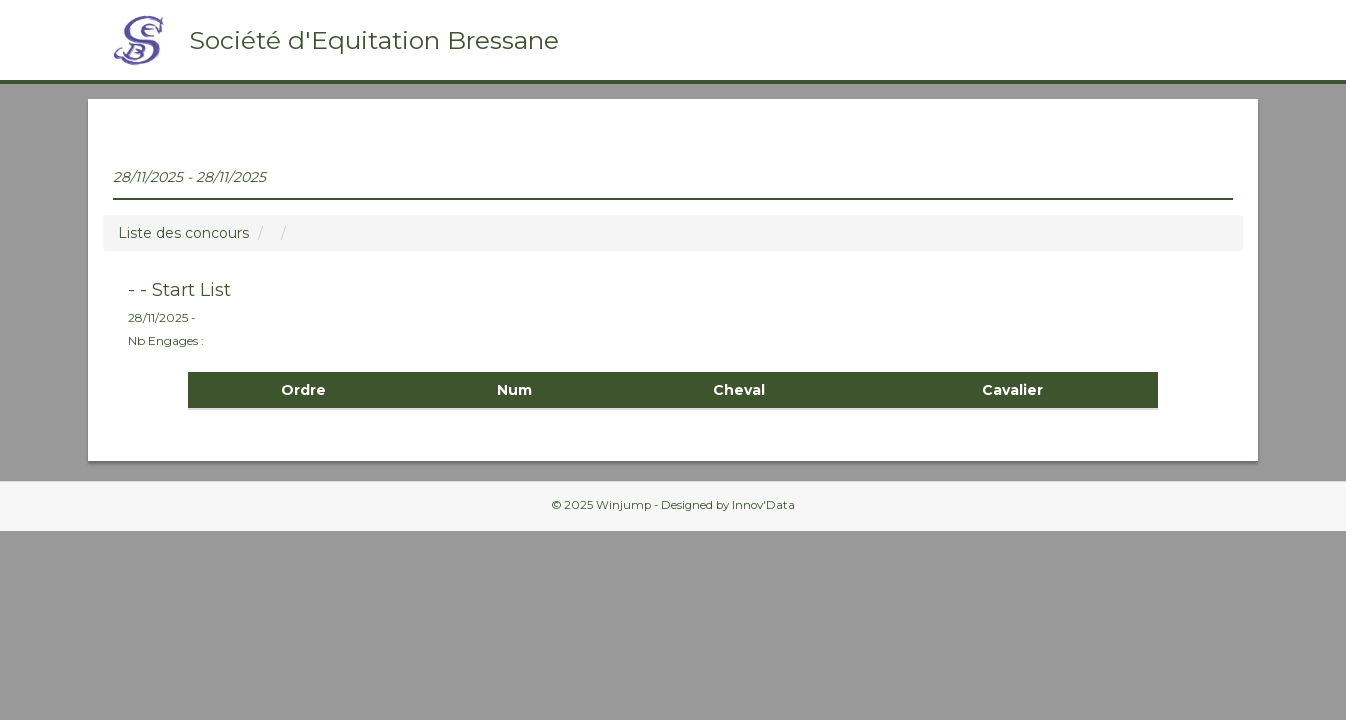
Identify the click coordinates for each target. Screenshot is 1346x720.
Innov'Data (763, 505)
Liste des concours (183, 233)
